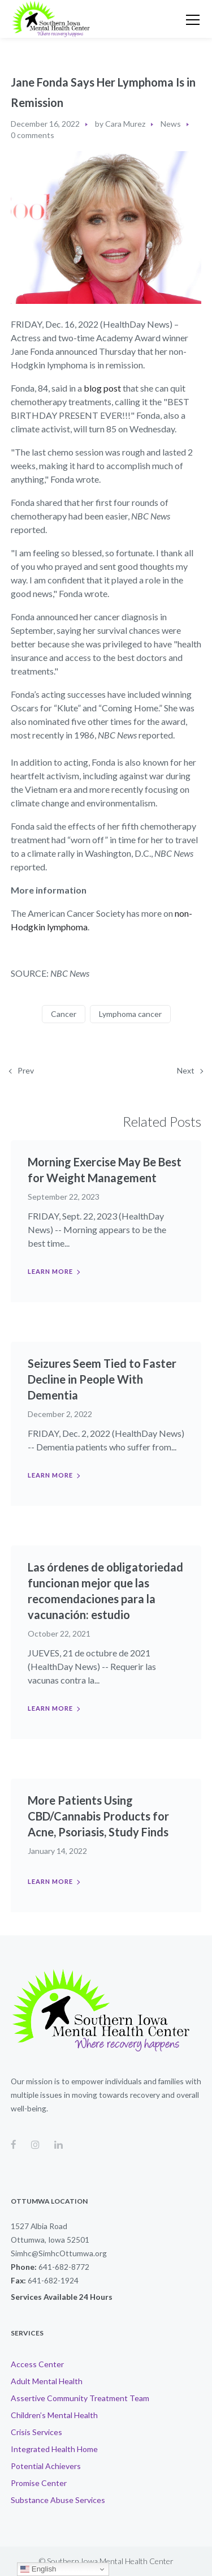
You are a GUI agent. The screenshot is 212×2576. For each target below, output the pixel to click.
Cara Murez (125, 123)
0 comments (32, 135)
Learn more (50, 1271)
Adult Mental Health (47, 2381)
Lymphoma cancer (130, 1014)
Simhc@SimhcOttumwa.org (59, 2253)
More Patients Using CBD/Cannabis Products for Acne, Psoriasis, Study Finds (98, 1816)
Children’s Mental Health (54, 2415)
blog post (102, 388)
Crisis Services (36, 2432)
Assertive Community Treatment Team (80, 2398)
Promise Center (39, 2483)
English (38, 2569)
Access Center (37, 2364)
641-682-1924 (53, 2280)
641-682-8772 (63, 2267)
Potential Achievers (46, 2466)
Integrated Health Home (54, 2449)
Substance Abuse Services (58, 2500)
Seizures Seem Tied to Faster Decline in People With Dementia (102, 1379)
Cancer (63, 1014)
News (171, 123)
